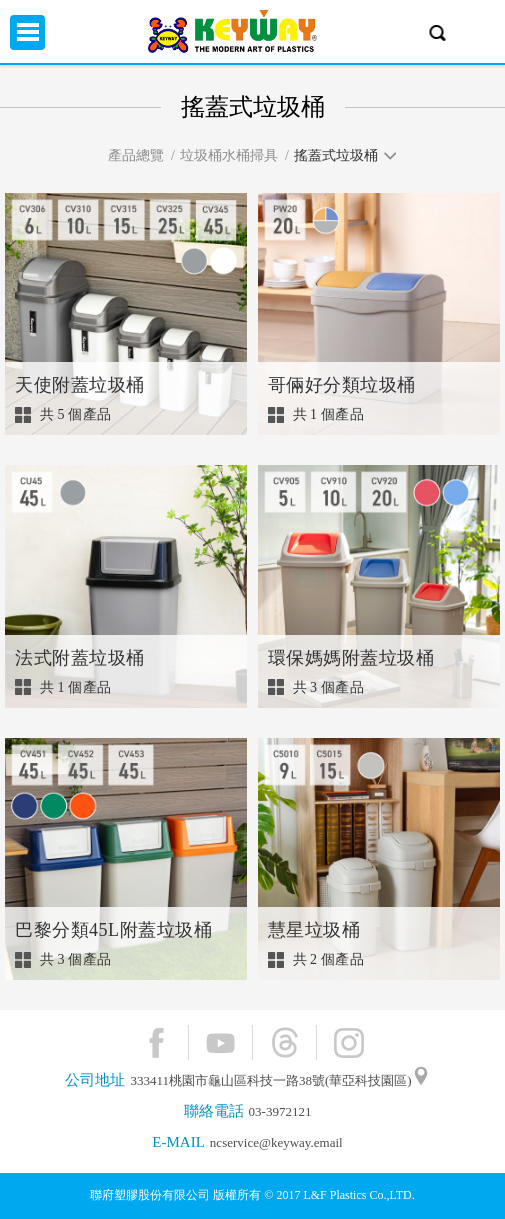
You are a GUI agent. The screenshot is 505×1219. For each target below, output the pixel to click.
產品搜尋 (437, 32)
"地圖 (421, 1081)
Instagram (348, 1042)
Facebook (156, 1042)
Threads (284, 1042)
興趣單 (477, 32)
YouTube (220, 1042)
